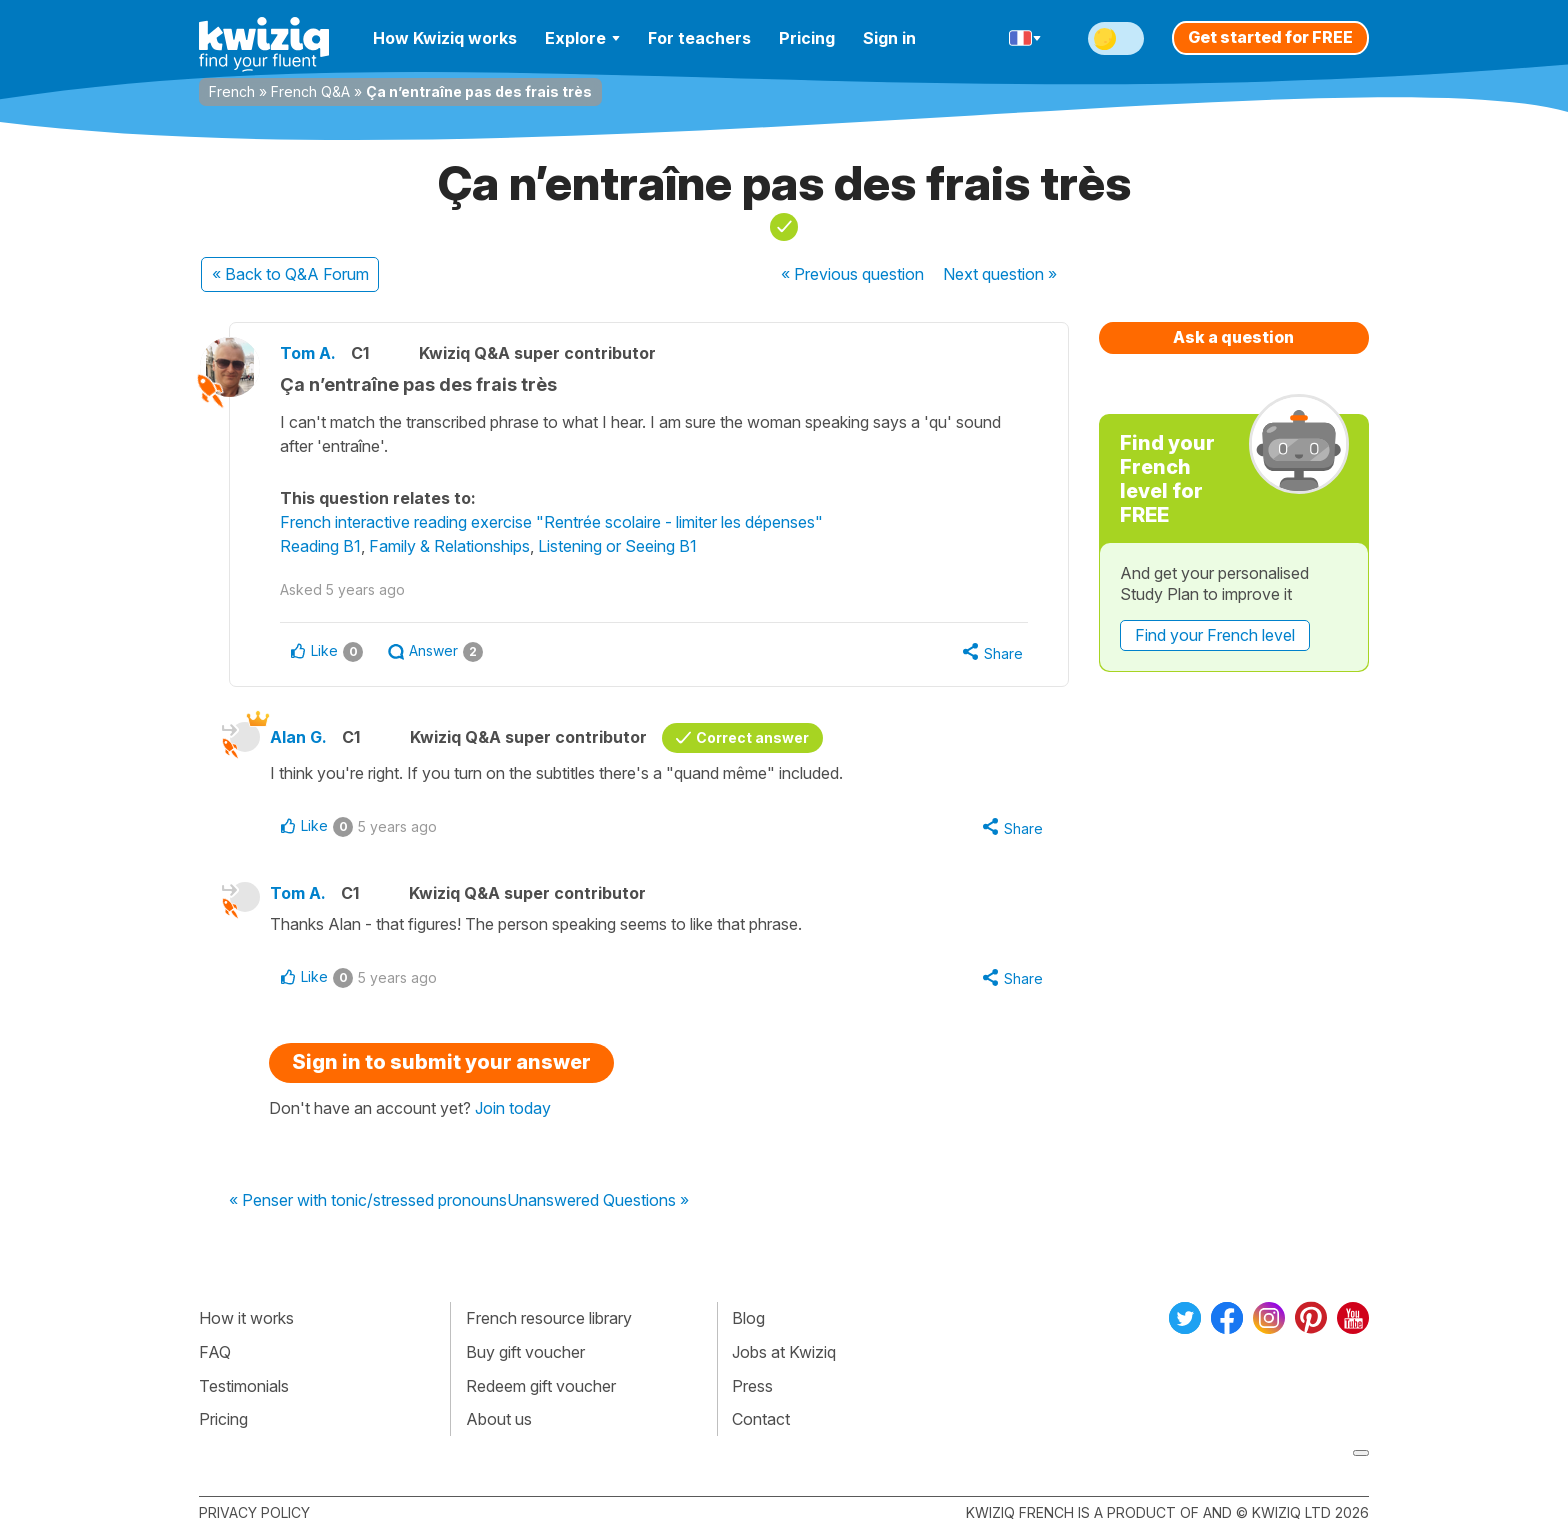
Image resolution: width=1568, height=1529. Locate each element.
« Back (290, 274)
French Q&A (310, 91)
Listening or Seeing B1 (617, 546)
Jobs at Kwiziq (784, 1352)
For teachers (699, 38)
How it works (246, 1318)
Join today (513, 1108)
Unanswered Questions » (598, 1201)
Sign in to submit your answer (441, 1062)
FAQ (215, 1352)
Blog (748, 1318)
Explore (582, 38)
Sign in (889, 38)
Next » (1000, 274)
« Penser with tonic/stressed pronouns (368, 1201)
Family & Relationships (449, 546)
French (232, 91)
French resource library (549, 1318)
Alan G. (298, 737)
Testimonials (244, 1386)
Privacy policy (254, 1512)
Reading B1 (320, 546)
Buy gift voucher (525, 1352)
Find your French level (1215, 635)
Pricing (807, 38)
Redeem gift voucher (541, 1386)
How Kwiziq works (445, 38)
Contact (761, 1419)
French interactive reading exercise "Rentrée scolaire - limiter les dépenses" (551, 522)
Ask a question (1233, 337)
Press (752, 1386)
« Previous (852, 274)
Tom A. (308, 353)
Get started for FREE (1270, 37)
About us (499, 1419)
